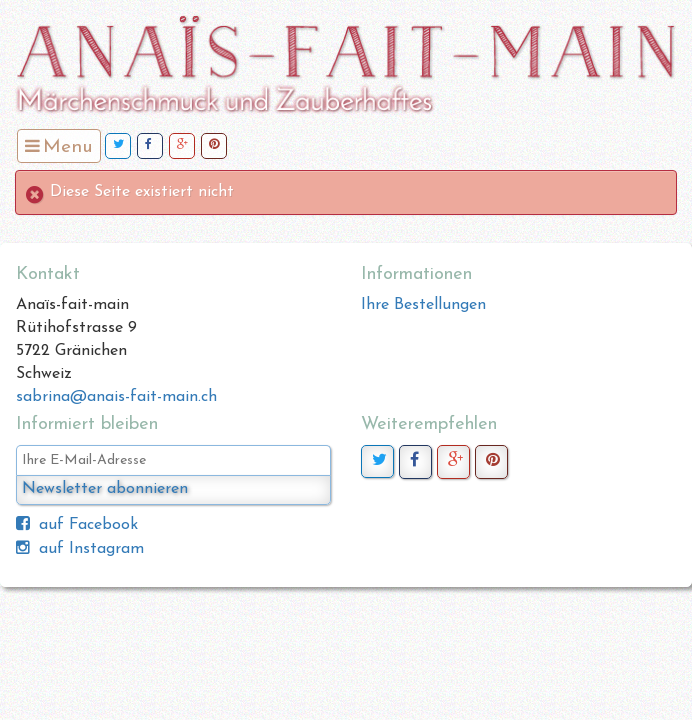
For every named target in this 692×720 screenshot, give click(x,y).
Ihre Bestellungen (423, 305)
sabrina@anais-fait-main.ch (116, 397)
